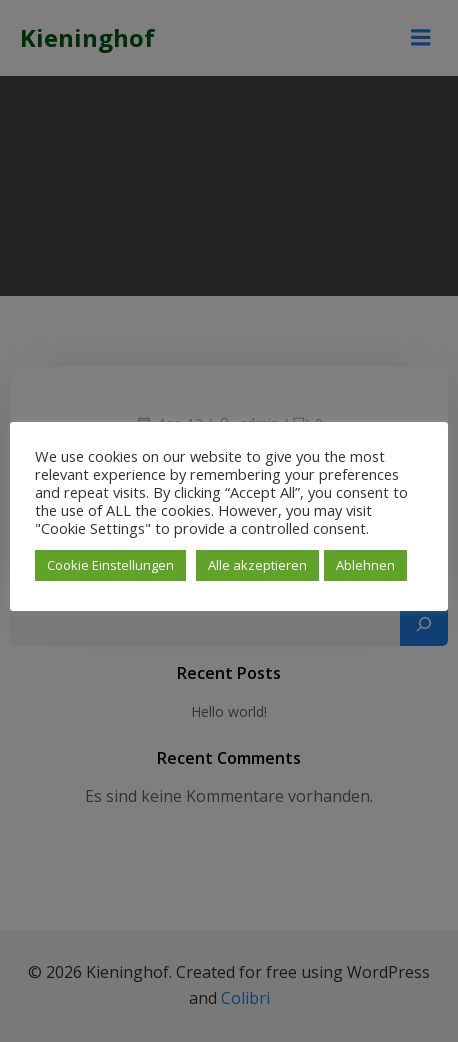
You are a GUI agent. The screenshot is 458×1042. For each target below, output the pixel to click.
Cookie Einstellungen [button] (110, 565)
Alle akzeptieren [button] (257, 565)
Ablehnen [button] (365, 565)
